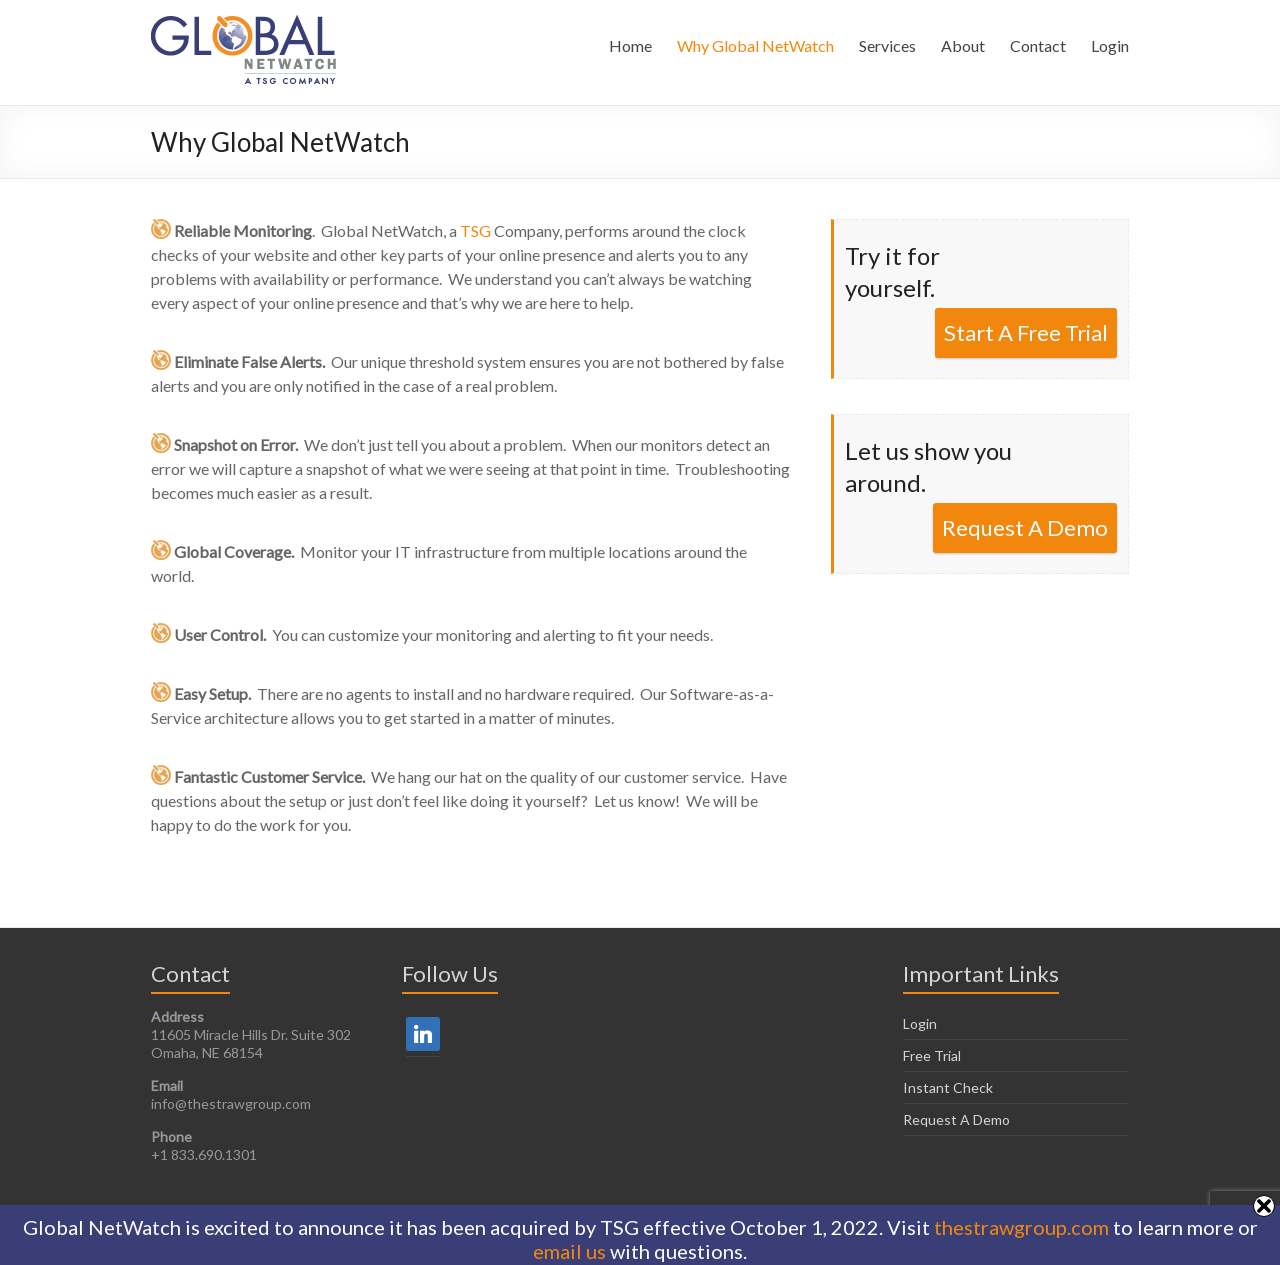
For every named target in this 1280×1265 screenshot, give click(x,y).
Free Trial (932, 1055)
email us (569, 1251)
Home (630, 45)
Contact (1038, 45)
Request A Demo (1025, 527)
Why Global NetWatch (755, 45)
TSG (475, 230)
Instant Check (948, 1087)
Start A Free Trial (1026, 332)
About (963, 45)
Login (1110, 45)
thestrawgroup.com (1021, 1227)
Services (887, 45)
